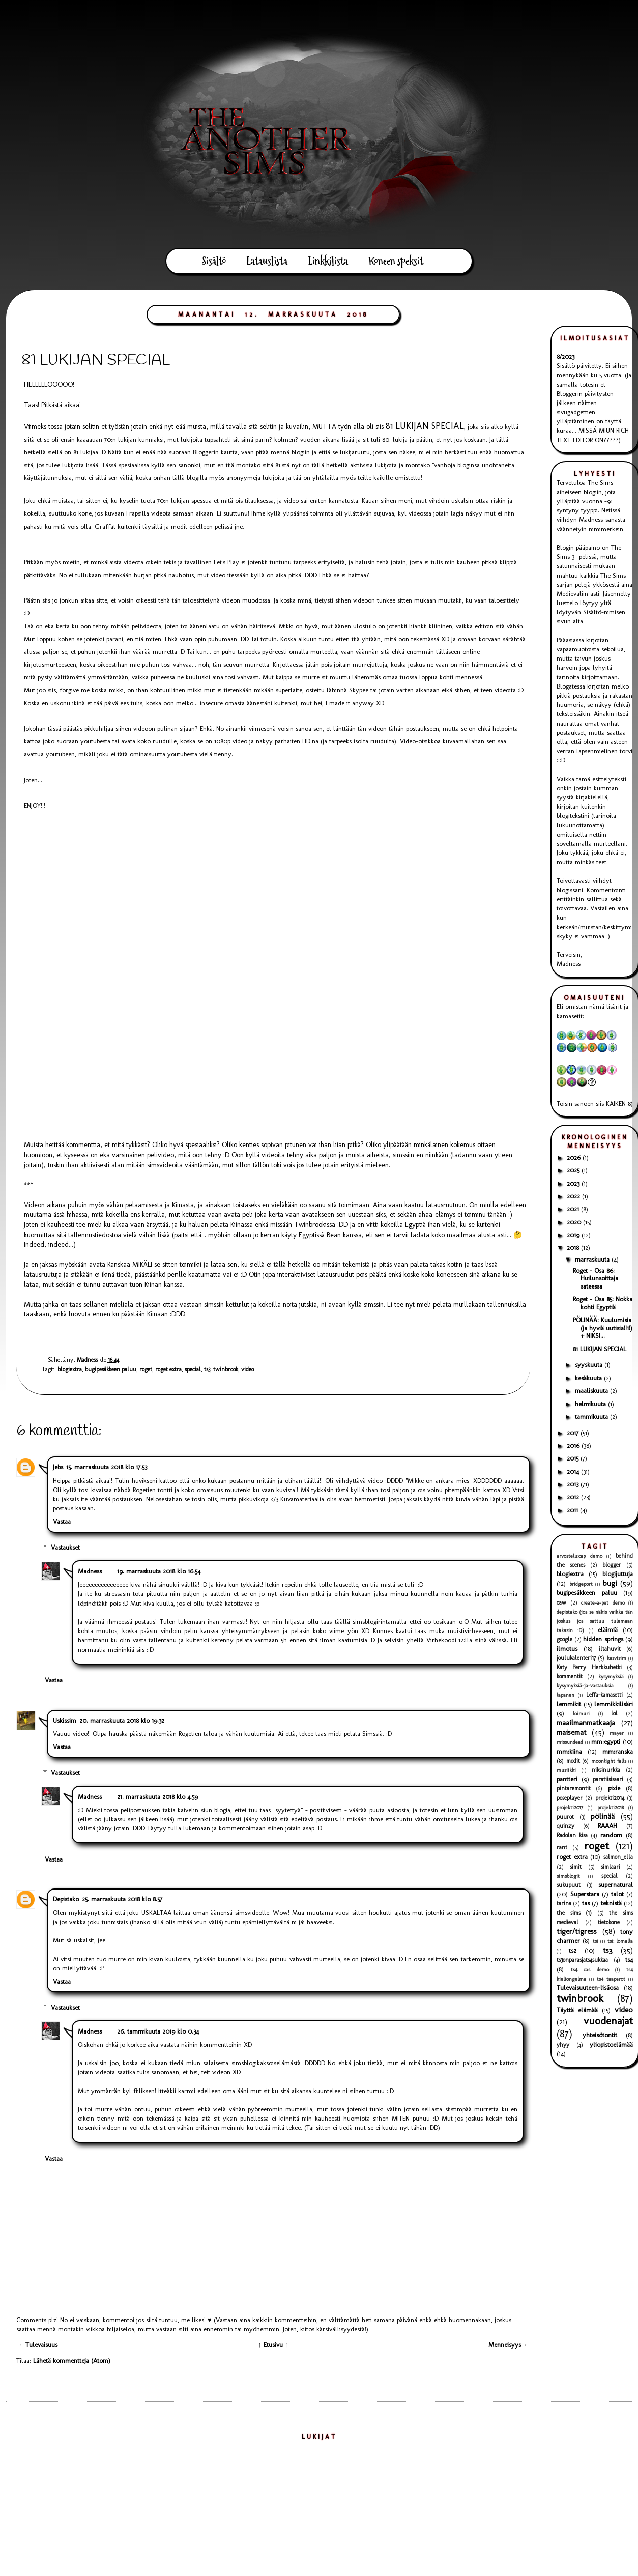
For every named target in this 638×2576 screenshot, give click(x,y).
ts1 (595, 1941)
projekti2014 (609, 1797)
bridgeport (581, 1584)
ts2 (572, 1950)
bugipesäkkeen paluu (110, 1369)
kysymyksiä (611, 1676)
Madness (90, 1571)
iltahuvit (610, 1648)
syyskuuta (589, 1364)
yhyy (563, 2044)
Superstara (584, 1894)
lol (614, 1713)
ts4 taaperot (611, 1979)
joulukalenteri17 (576, 1658)
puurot (565, 1816)
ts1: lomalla (620, 1941)
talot (617, 1894)
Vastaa (62, 1521)
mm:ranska (617, 1751)
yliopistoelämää (611, 2044)
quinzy (565, 1825)
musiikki (566, 1770)
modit (573, 1760)
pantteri (567, 1779)
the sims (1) (574, 1912)
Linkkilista (328, 261)
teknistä (611, 1903)
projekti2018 (610, 1807)
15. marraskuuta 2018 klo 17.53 (106, 1467)
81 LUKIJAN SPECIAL (599, 1349)
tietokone (609, 1922)
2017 (574, 1433)
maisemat (572, 1732)
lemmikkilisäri (613, 1704)
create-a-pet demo (603, 1602)
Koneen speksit (395, 261)
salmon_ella (618, 1857)
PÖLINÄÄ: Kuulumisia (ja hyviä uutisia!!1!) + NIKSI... (602, 1327)
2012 (574, 1497)
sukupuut (569, 1884)
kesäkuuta (589, 1378)
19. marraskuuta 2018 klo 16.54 (158, 1571)
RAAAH (607, 1825)
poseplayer (570, 1797)
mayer (617, 1733)
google (564, 1639)
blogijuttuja (617, 1574)
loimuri (581, 1713)
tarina (564, 1903)
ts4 (629, 1959)
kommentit (570, 1676)
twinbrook (225, 1369)
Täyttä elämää (577, 2010)
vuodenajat (608, 2020)
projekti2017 (570, 1807)
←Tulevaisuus (38, 2345)
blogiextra (69, 1369)
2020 (575, 1222)
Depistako (66, 1899)
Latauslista (266, 261)
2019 (574, 1235)
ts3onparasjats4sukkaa (582, 1959)
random (611, 1835)
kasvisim (616, 1658)
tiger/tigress (577, 1931)
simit (576, 1866)
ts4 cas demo (590, 1969)
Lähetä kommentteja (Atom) (71, 2360)
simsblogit (568, 1876)
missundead (570, 1742)
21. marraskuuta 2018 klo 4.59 (157, 1796)
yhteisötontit (600, 2035)
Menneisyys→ (508, 2345)
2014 (574, 1471)
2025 (574, 1170)
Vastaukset (65, 1547)
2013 (574, 1484)
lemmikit (569, 1704)
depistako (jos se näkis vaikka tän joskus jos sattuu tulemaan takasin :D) (595, 1621)
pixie (614, 1788)
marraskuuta (593, 1259)
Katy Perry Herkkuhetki (589, 1667)
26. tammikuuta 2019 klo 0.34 (158, 2031)
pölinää (603, 1816)
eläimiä (608, 1630)
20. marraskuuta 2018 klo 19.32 (121, 1720)
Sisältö (214, 261)
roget (145, 1369)
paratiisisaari (608, 1779)
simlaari (610, 1866)
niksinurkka (606, 1769)
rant (562, 1847)
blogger (611, 1564)
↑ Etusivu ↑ (273, 2345)
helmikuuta (591, 1404)
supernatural (615, 1884)
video (247, 1369)
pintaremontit (574, 1788)
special (193, 1369)
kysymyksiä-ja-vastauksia (585, 1685)
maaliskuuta (592, 1390)
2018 (574, 1247)
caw (561, 1602)
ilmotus (567, 1648)
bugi (610, 1583)
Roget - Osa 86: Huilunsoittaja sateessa (595, 1278)
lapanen (565, 1695)
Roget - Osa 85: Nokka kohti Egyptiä (602, 1303)
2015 (574, 1458)
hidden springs (603, 1639)
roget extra (168, 1369)
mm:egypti (605, 1741)
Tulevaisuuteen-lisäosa (588, 1987)
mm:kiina (569, 1751)
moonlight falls (608, 1761)
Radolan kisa (572, 1835)
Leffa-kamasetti (604, 1694)
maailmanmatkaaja (586, 1722)
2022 (574, 1196)
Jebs (58, 1467)
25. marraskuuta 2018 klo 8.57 (122, 1899)
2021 (574, 1209)
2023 (574, 1183)
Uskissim (64, 1720)
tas (586, 1903)
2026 (575, 1157)
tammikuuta (592, 1416)
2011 (573, 1510)
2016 (574, 1445)
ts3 (207, 1369)
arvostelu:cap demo (579, 1556)
